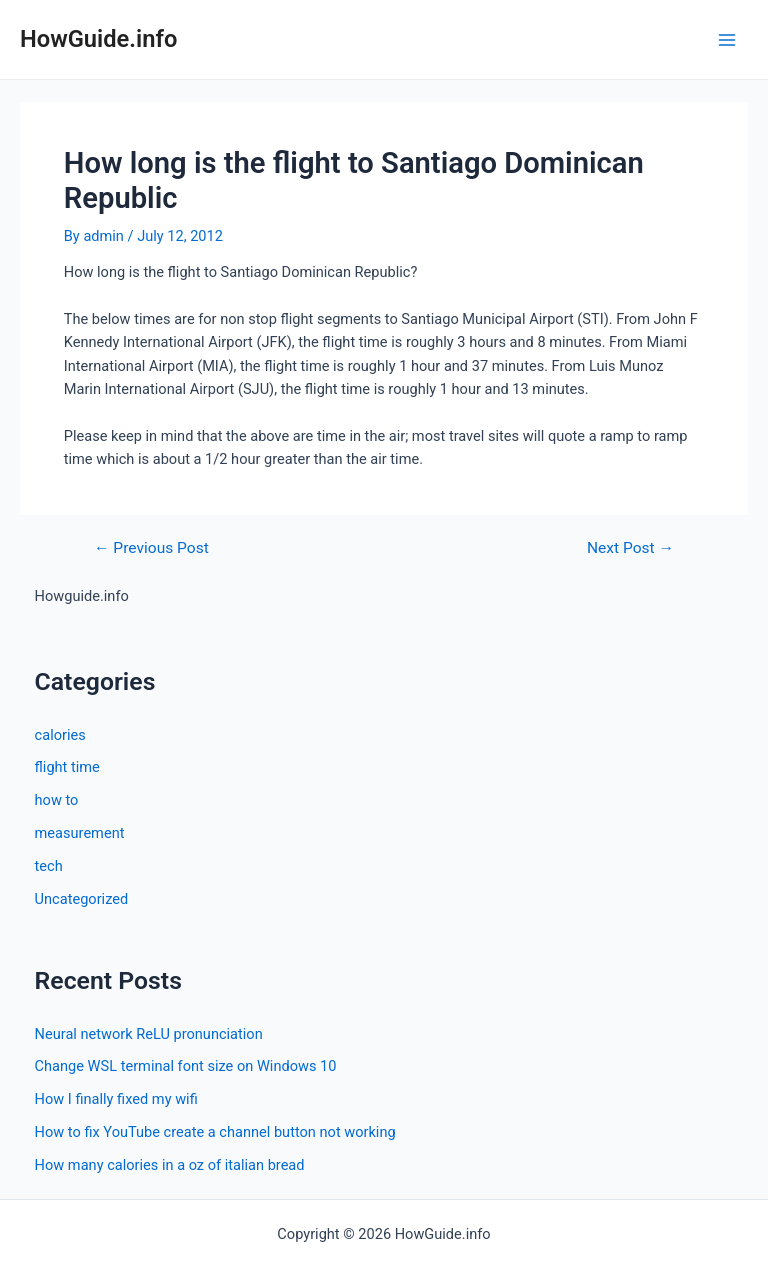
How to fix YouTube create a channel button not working (215, 1132)
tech (49, 866)
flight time (67, 767)
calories (60, 735)
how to (57, 800)
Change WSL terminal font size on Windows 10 (186, 1066)
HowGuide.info (98, 39)
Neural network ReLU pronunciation (149, 1034)
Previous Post (151, 549)
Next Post (630, 549)
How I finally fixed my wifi (116, 1099)
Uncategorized (82, 899)
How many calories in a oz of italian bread (170, 1165)
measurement (80, 833)
